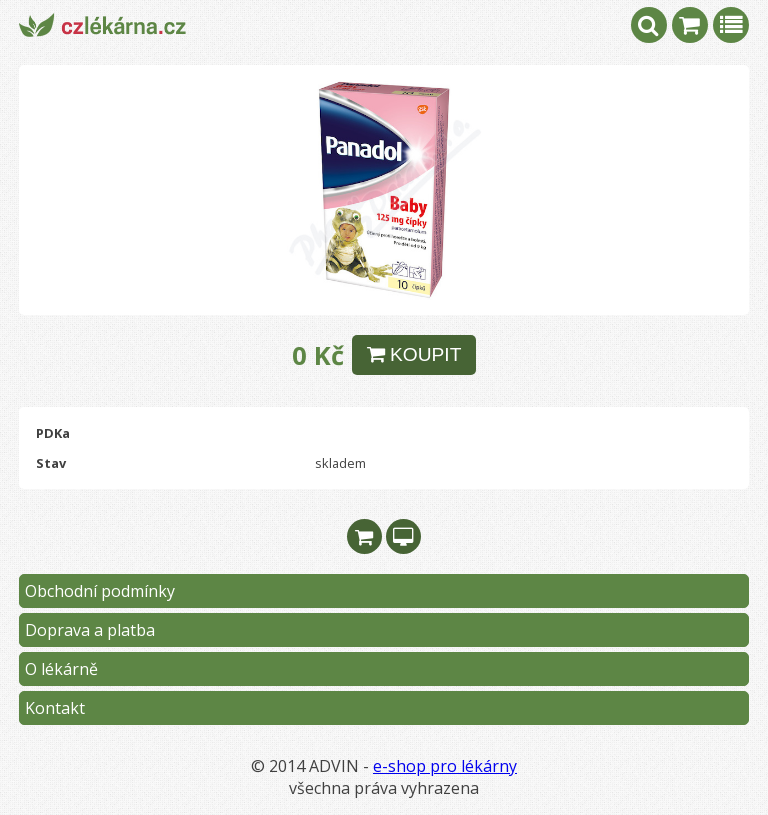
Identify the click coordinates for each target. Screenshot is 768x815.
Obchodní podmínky (100, 591)
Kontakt (55, 708)
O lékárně (61, 669)
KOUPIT (414, 354)
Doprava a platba (90, 630)
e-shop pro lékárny (445, 766)
